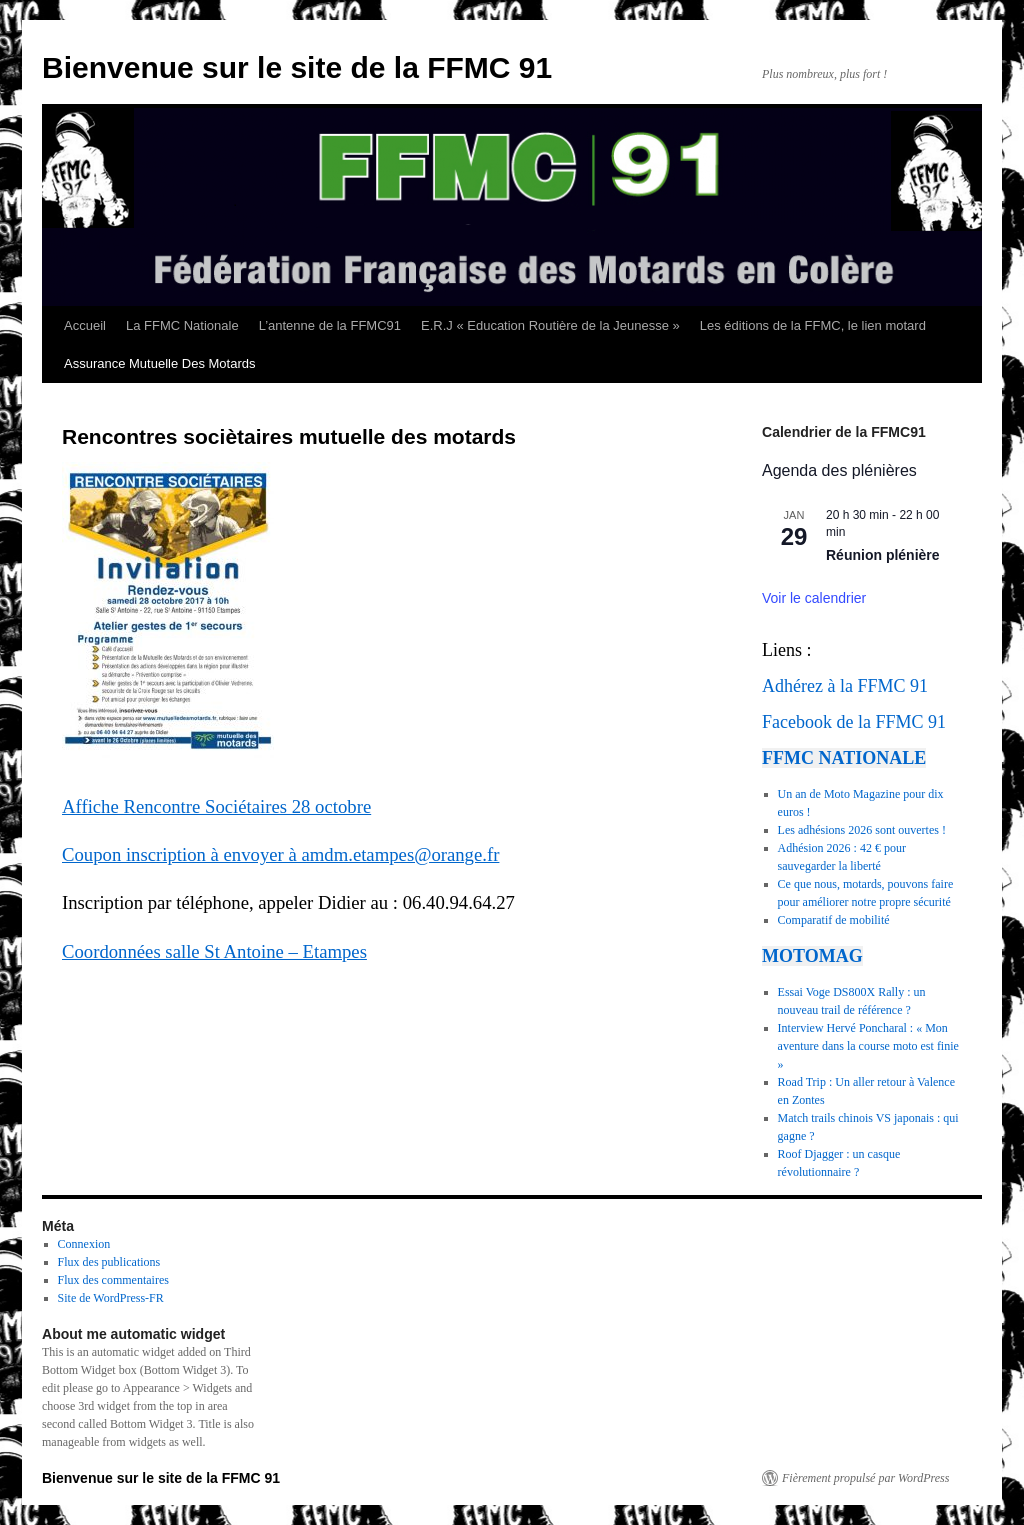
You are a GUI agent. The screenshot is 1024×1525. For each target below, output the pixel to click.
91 (919, 686)
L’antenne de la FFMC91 (330, 325)
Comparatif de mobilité (834, 920)
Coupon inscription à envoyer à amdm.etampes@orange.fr (280, 854)
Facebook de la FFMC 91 (854, 722)
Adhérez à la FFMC (833, 686)
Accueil (85, 325)
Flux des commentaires (113, 1280)
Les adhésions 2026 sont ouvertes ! (862, 830)
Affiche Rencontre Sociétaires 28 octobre (216, 806)
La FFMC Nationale (182, 325)
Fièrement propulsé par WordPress (865, 1478)
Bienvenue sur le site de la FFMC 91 (297, 67)
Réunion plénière (883, 555)
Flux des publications (109, 1262)
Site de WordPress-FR (111, 1298)
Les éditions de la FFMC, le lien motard (813, 325)
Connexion (84, 1244)
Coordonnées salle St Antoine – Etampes (214, 951)
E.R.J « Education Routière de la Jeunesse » (550, 325)
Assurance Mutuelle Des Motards (159, 363)
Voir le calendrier (814, 598)
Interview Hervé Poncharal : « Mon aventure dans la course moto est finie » (868, 1046)
